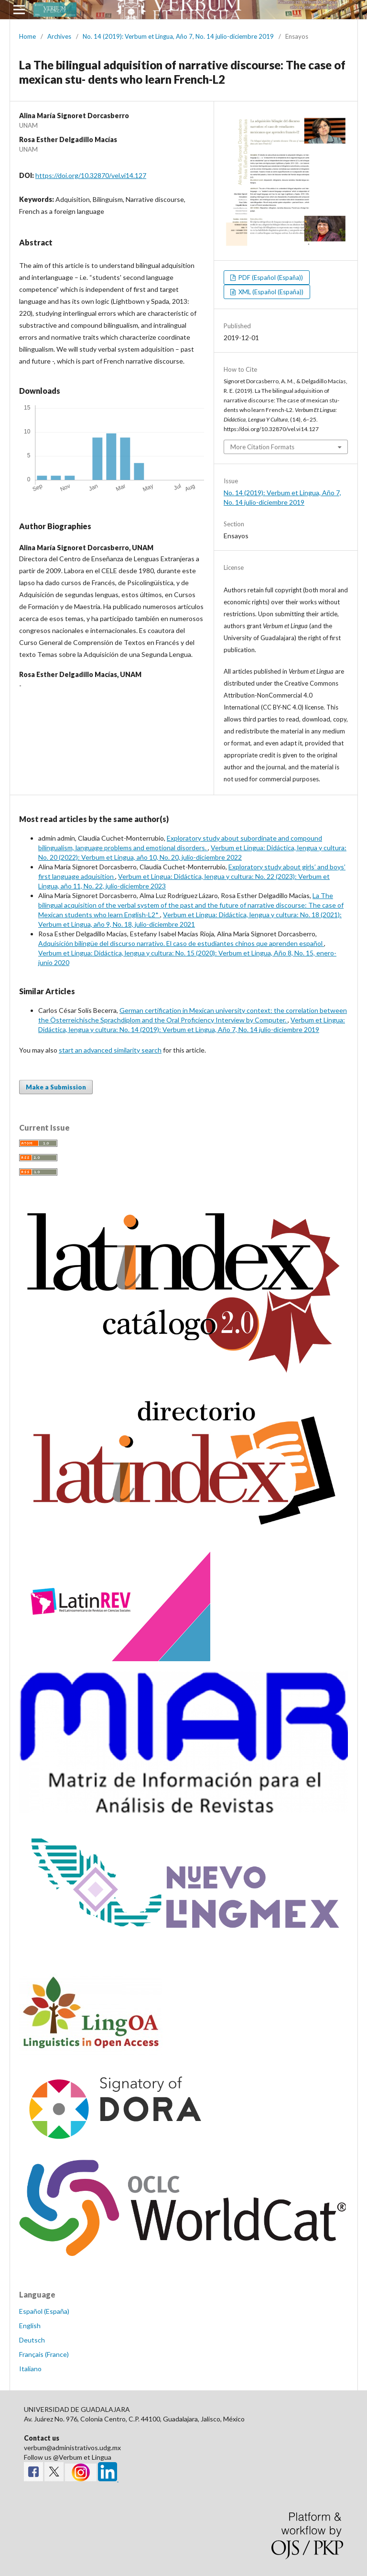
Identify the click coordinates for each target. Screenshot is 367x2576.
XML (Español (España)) (270, 292)
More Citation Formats (262, 447)
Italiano (30, 2369)
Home (27, 36)
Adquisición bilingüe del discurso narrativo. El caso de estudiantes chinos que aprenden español (181, 943)
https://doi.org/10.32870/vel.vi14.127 (90, 175)
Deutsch (32, 2340)
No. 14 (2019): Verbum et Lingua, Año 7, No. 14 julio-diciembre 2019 (178, 36)
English (30, 2325)
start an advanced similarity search (110, 1050)
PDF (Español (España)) (270, 277)
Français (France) (44, 2354)
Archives (59, 36)
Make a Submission (56, 1087)
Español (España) (44, 2311)
